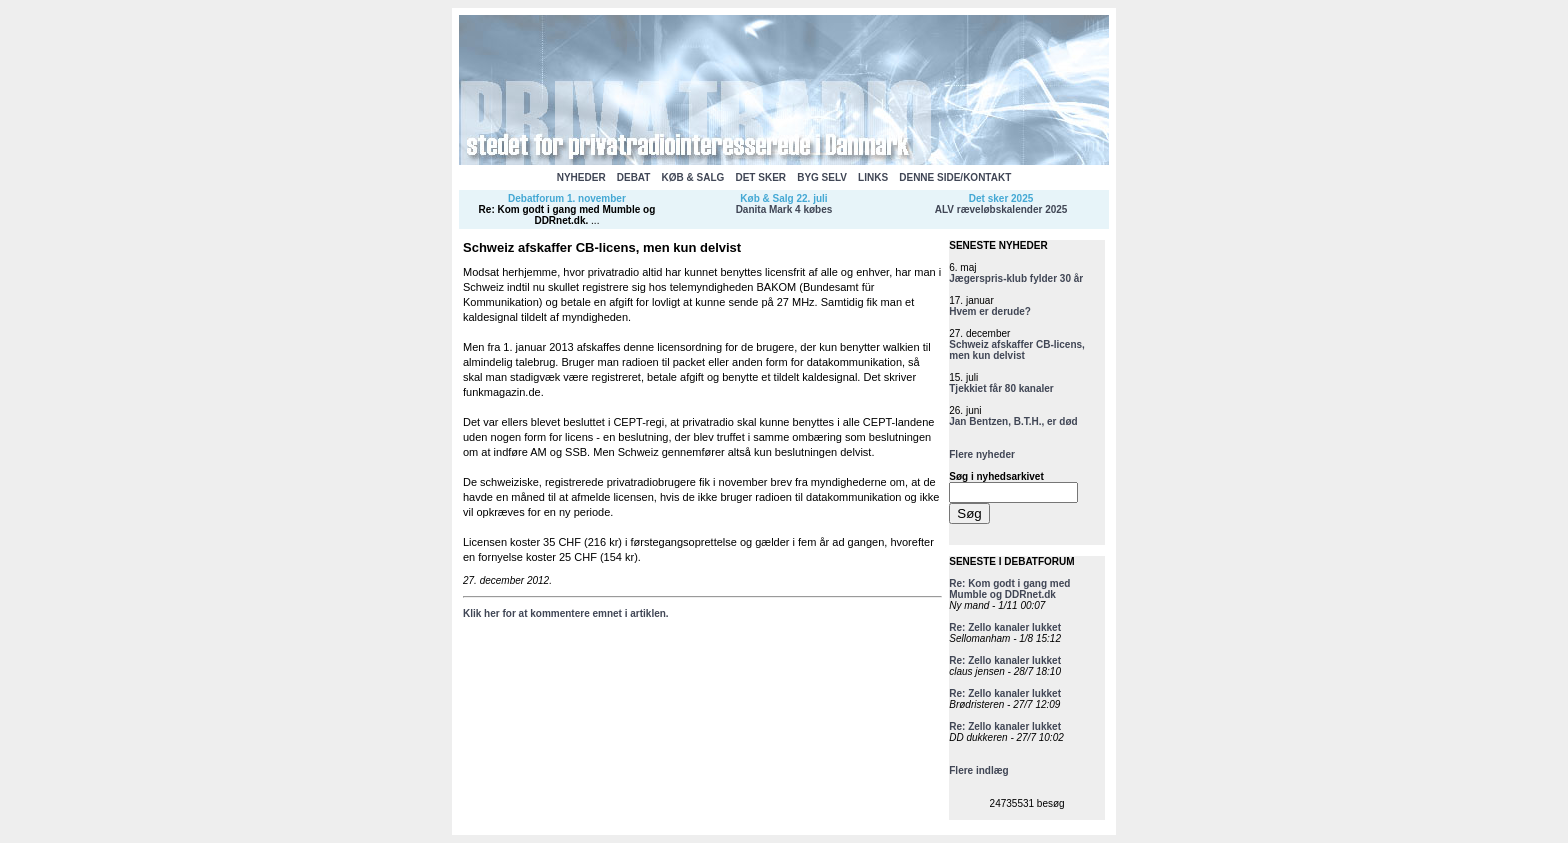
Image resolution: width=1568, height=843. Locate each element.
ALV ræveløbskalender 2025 (1001, 209)
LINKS (873, 177)
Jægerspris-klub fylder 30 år (1016, 278)
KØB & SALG (693, 177)
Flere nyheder (982, 454)
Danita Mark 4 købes (784, 209)
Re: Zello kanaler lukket (1005, 627)
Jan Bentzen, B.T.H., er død (1013, 421)
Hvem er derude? (990, 311)
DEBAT (634, 177)
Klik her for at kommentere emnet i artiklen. (566, 613)
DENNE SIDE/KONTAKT (955, 177)
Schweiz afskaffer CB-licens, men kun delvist (1017, 350)
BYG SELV (822, 177)
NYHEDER (581, 177)
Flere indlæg (978, 770)
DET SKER (760, 177)
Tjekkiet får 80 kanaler (1001, 388)
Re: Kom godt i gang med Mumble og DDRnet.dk (567, 215)
